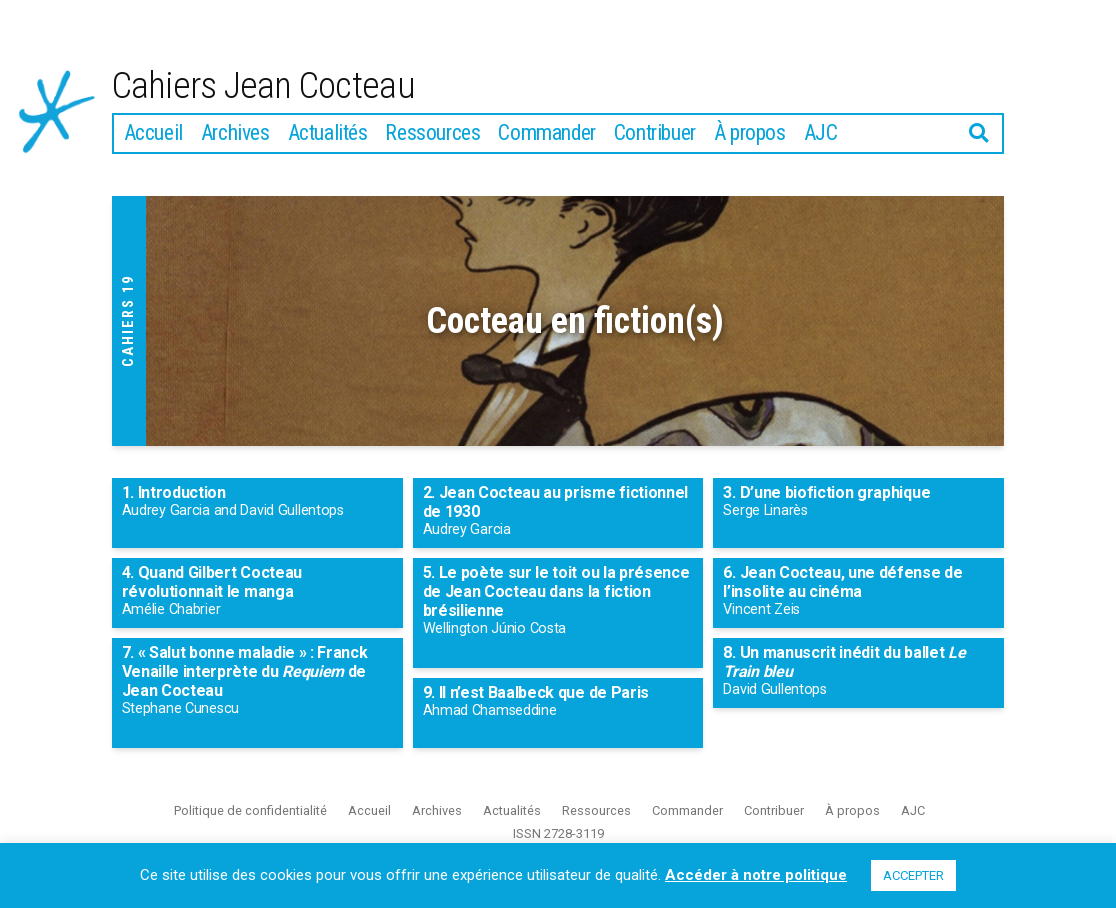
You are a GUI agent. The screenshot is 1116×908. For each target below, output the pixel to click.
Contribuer (655, 136)
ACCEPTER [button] (913, 875)
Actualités (328, 136)
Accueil (153, 136)
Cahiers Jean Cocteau (274, 87)
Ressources (432, 136)
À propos (750, 136)
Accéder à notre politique (756, 875)
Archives (235, 136)
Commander (546, 136)
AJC (821, 136)
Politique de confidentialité (250, 814)
